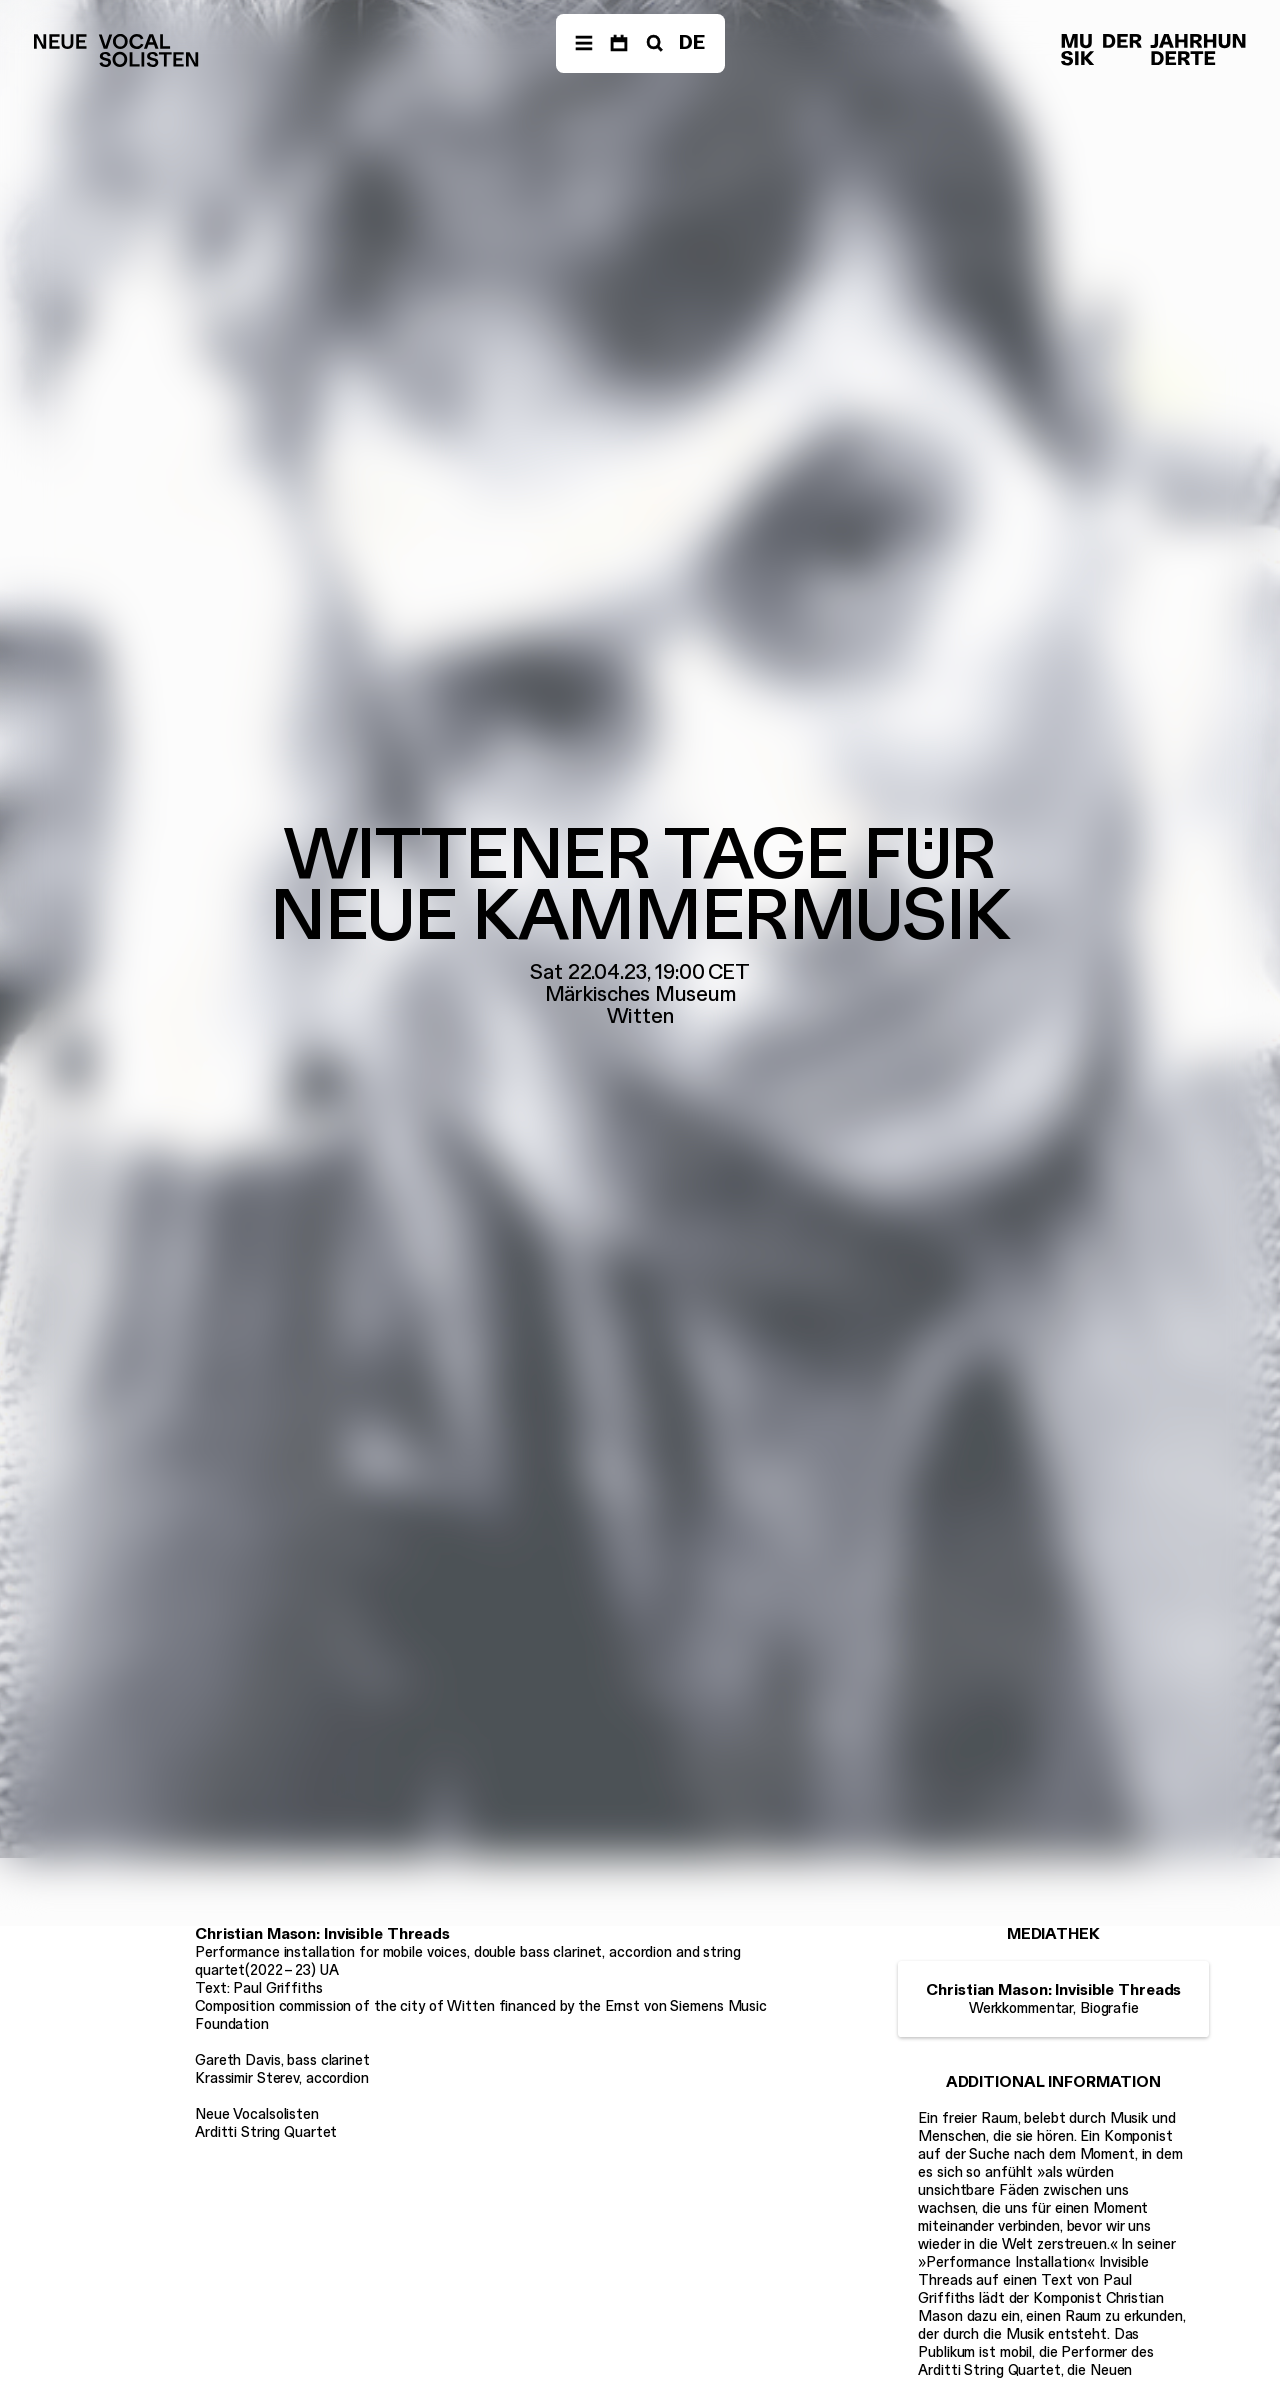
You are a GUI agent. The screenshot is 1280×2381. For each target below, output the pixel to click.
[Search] (653, 43)
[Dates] (619, 43)
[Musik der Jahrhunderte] (1153, 50)
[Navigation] (584, 43)
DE (692, 42)
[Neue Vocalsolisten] (116, 50)
